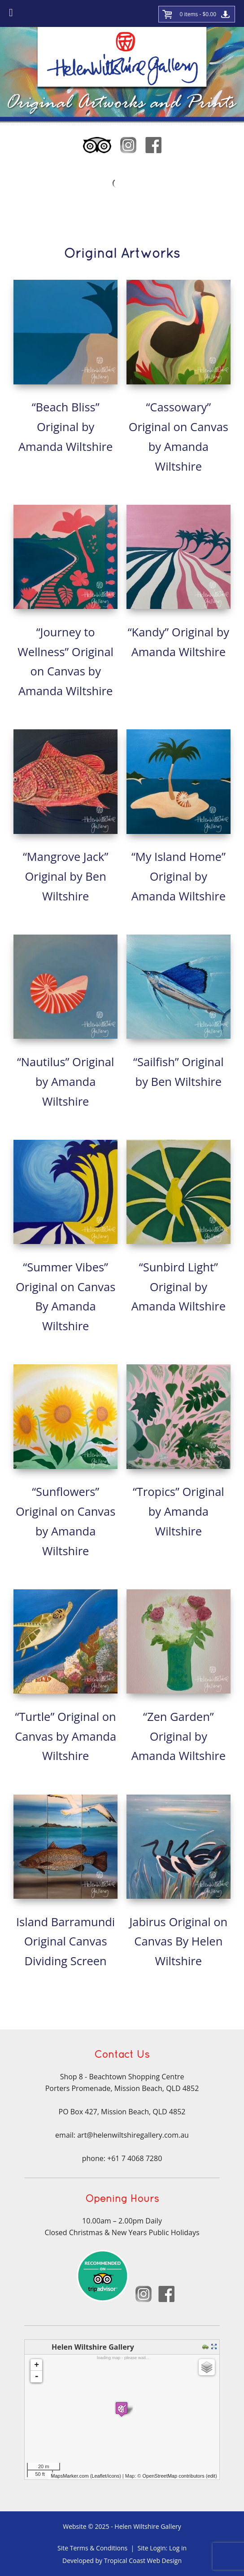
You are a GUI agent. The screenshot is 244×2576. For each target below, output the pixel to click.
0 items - (197, 14)
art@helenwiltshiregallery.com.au (133, 2135)
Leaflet (99, 2476)
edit (211, 2476)
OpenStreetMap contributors (173, 2476)
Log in (178, 2548)
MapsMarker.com (69, 2476)
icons (113, 2476)
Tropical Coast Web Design (143, 2560)
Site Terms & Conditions (92, 2548)
